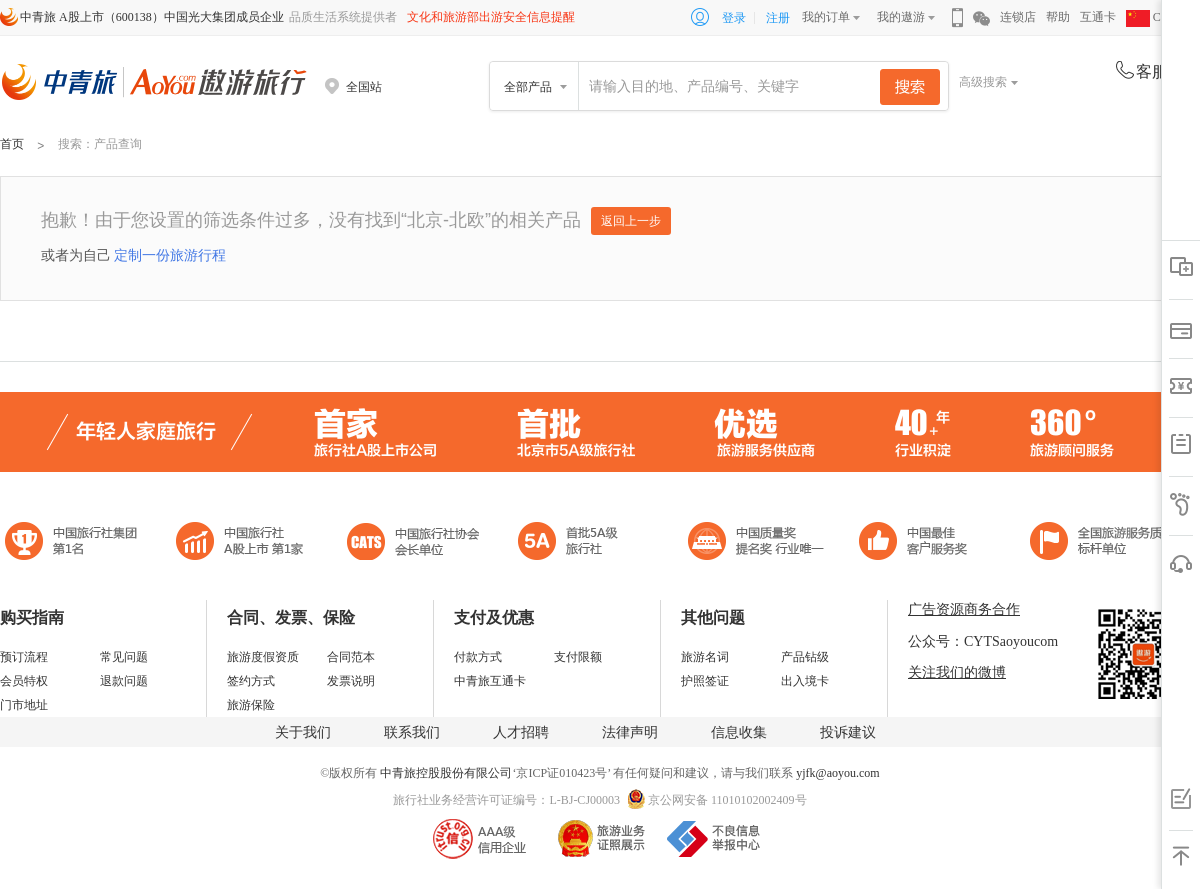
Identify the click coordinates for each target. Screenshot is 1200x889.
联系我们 (412, 732)
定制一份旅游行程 (170, 255)
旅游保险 (251, 705)
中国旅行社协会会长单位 (413, 543)
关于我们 (303, 732)
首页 (12, 144)
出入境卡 (805, 681)
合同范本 (351, 657)
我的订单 (826, 17)
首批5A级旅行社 (240, 543)
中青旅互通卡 (490, 681)
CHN (1152, 17)
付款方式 (478, 657)
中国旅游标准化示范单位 (918, 543)
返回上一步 (631, 221)
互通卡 (1098, 17)
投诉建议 (848, 732)
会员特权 (24, 681)
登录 (734, 18)
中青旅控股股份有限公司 (446, 773)
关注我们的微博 (957, 672)
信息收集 (739, 732)
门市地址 (24, 705)
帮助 (1058, 17)
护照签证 (705, 681)
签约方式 (251, 681)
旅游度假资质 (263, 657)
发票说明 (351, 681)
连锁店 (1018, 17)
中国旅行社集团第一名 (74, 543)
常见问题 (124, 657)
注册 (778, 18)
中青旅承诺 (1102, 543)
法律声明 (630, 732)
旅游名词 (705, 657)
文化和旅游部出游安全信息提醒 (491, 17)
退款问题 (124, 681)
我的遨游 (901, 17)
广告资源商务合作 (964, 609)
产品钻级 (805, 657)
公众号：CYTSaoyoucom (983, 641)
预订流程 (24, 657)
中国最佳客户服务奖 (757, 543)
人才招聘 (521, 732)
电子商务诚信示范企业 (576, 543)
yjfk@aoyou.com (837, 773)
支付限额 (578, 657)
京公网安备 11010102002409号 (727, 800)
